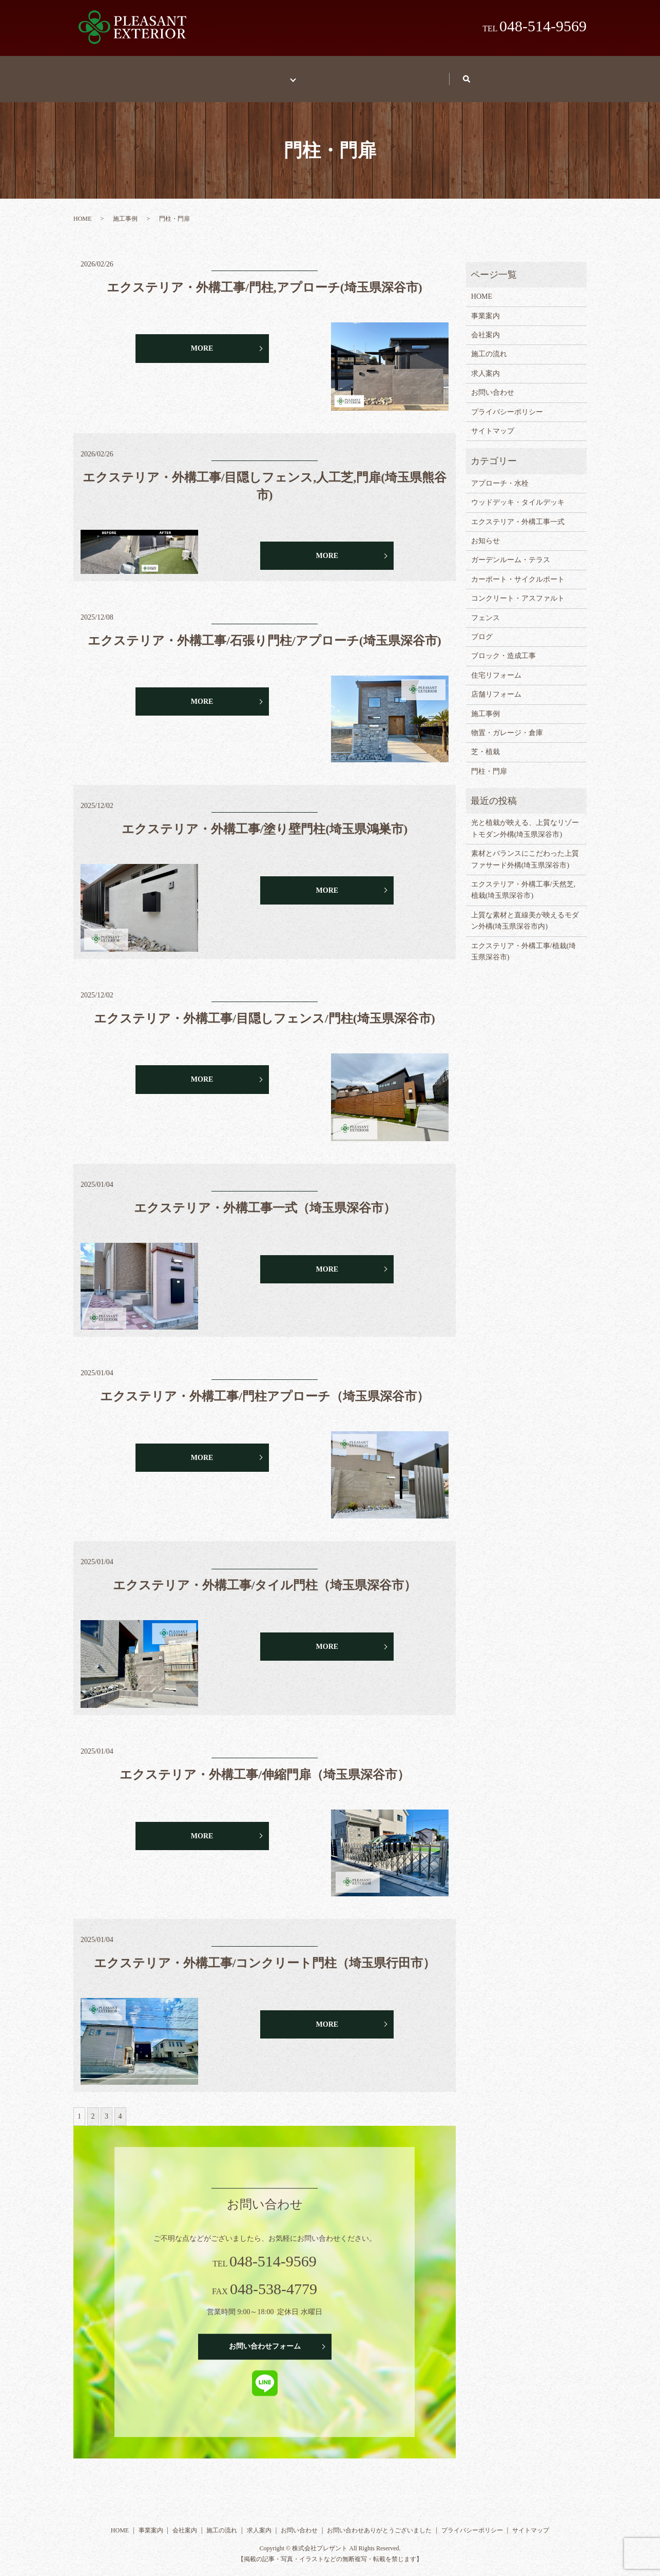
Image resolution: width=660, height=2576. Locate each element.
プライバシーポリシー (507, 402)
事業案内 (205, 74)
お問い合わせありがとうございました (379, 2520)
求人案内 (396, 74)
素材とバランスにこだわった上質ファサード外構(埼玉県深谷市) (525, 849)
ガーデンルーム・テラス (510, 550)
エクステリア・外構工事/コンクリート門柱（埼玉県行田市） (265, 1953)
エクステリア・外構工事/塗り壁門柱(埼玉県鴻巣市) (265, 819)
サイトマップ (492, 421)
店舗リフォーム (496, 684)
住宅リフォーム (496, 665)
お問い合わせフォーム (265, 2337)
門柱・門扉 (489, 761)
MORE (202, 338)
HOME (145, 74)
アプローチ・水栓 (500, 473)
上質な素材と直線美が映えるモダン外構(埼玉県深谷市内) (525, 910)
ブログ (482, 627)
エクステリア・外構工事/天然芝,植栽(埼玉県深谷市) (523, 880)
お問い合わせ (468, 74)
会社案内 (485, 325)
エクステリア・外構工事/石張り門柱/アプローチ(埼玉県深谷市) (264, 631)
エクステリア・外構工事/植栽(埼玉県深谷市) (523, 941)
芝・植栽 (485, 742)
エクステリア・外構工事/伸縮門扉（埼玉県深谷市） (265, 1765)
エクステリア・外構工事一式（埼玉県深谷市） (265, 1198)
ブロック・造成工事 (503, 646)
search (534, 74)
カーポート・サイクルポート (518, 569)
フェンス (485, 608)
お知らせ (485, 531)
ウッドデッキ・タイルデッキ (518, 492)
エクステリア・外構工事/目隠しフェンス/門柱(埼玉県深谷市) (264, 1008)
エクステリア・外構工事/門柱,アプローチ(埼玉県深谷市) (264, 277)
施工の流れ (328, 74)
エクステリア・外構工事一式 (518, 512)
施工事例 (270, 74)
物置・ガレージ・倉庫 (507, 723)
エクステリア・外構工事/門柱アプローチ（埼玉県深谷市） (264, 1386)
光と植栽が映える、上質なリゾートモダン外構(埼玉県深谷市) (525, 818)
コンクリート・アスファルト (518, 588)
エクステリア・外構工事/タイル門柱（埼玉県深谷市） (265, 1575)
